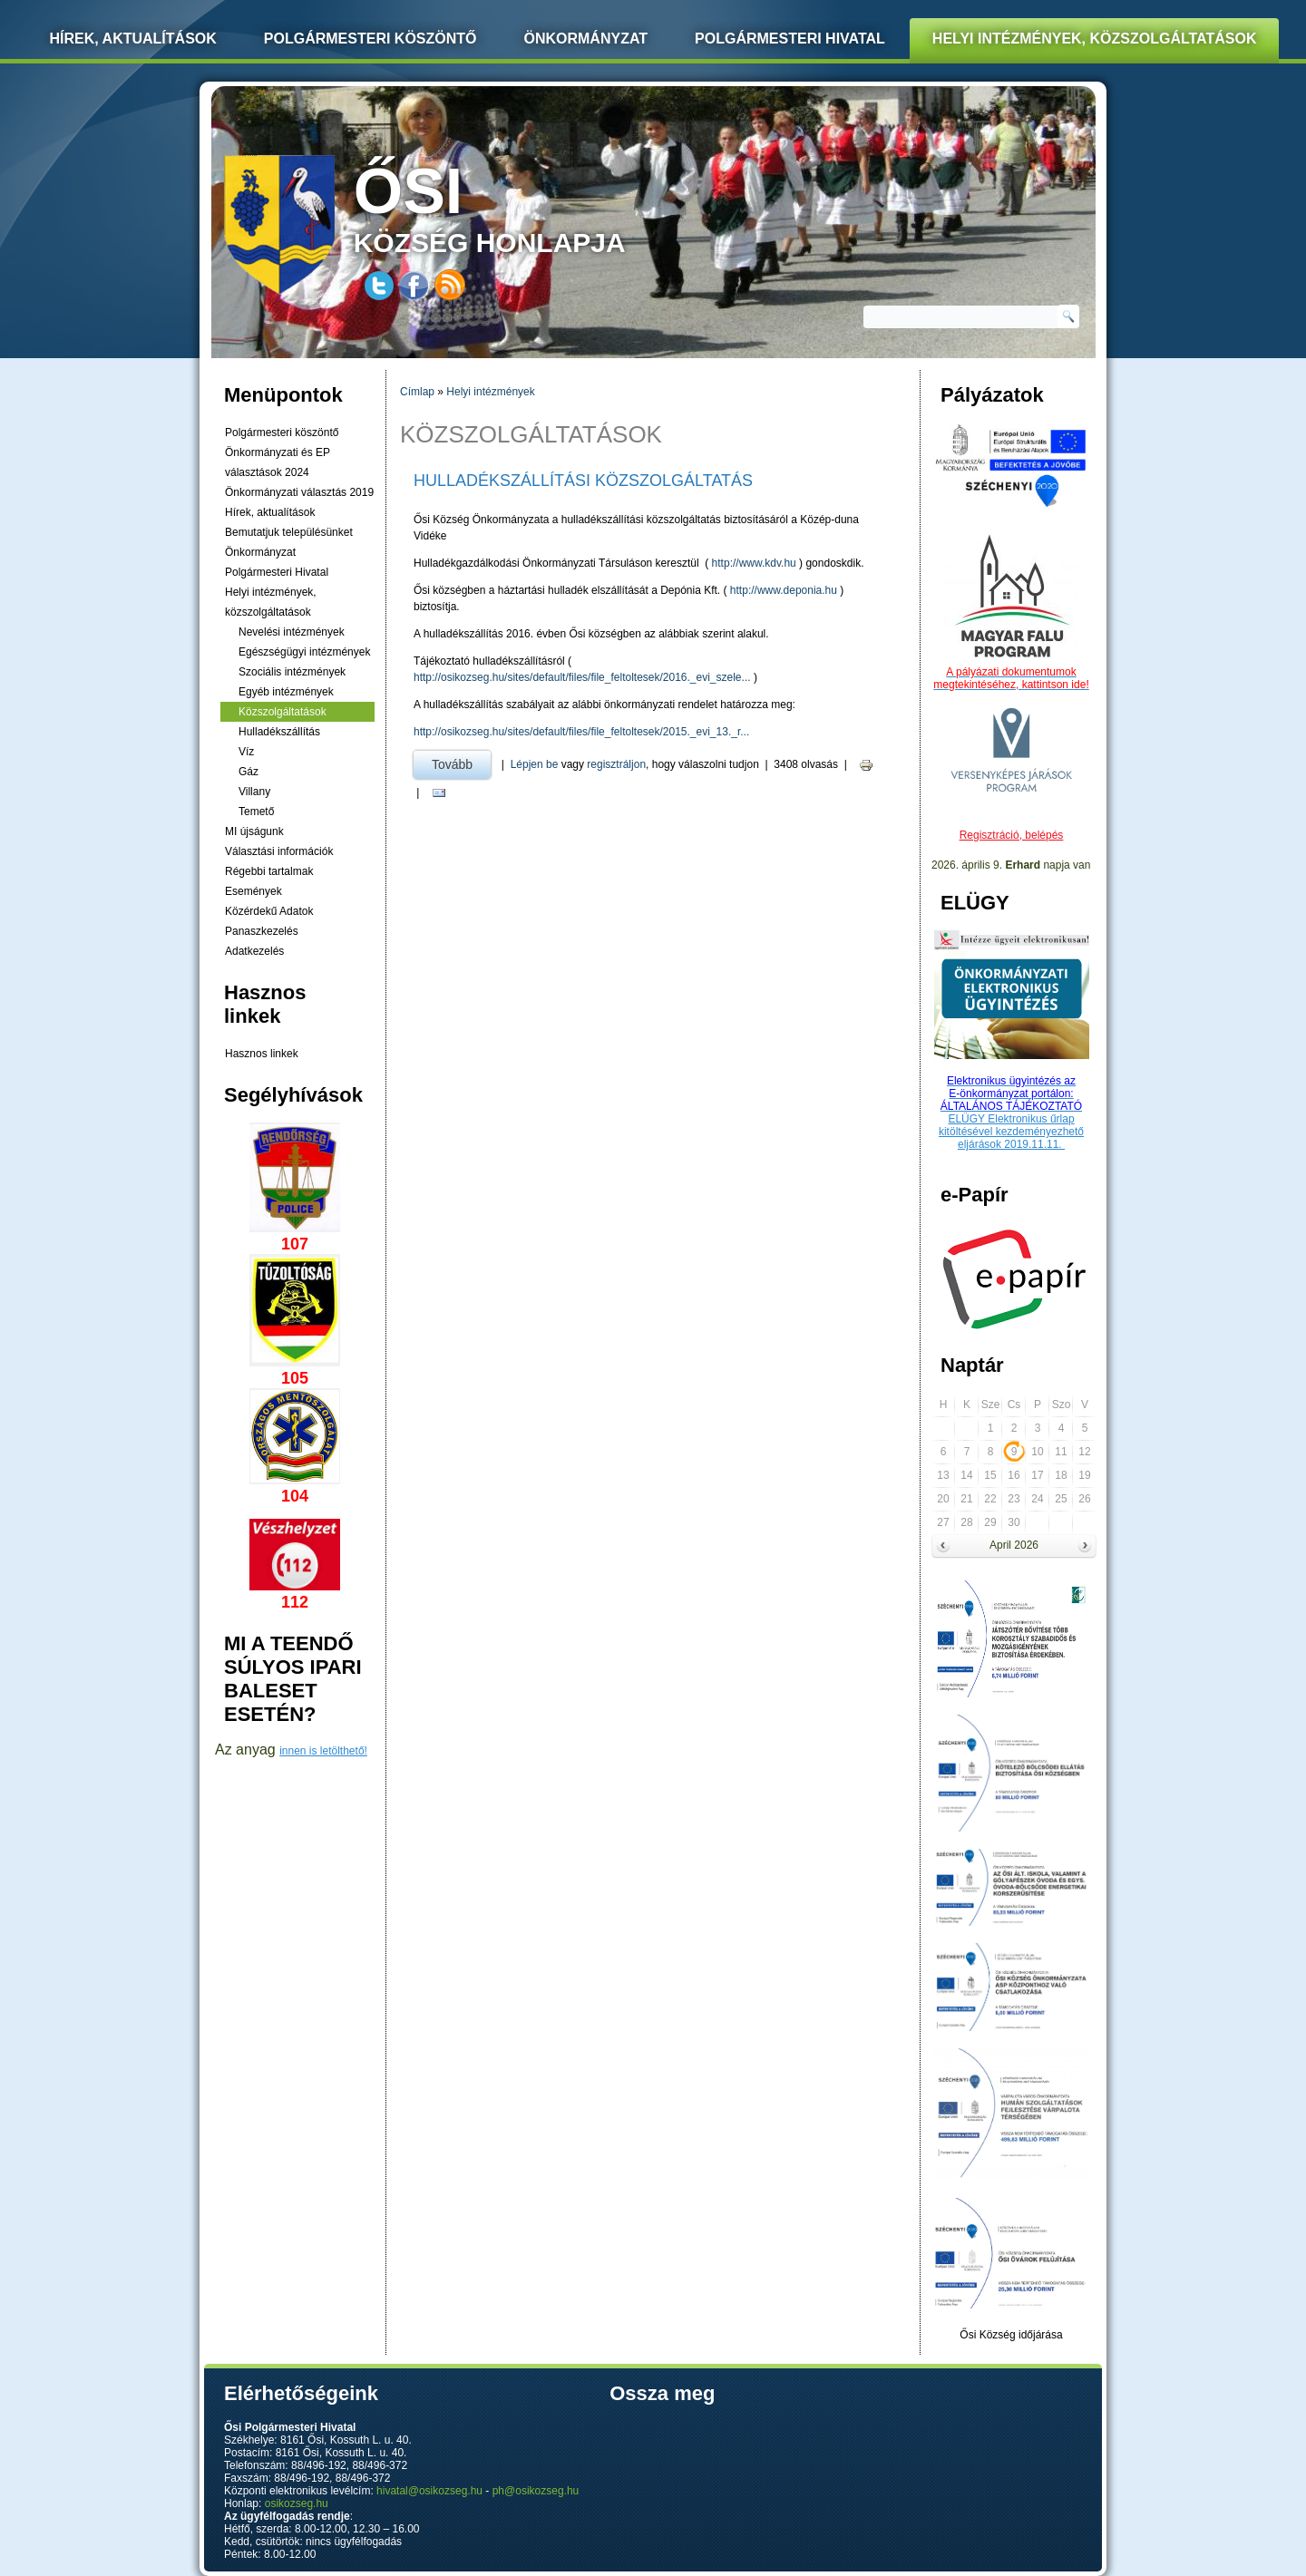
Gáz (248, 771)
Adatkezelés (254, 951)
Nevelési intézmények (292, 632)
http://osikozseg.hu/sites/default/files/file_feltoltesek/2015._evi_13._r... (581, 731)
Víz (246, 751)
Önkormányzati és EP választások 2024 (277, 462)
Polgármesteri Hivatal (790, 38)
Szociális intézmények (292, 672)
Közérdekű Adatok (269, 911)
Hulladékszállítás (279, 731)
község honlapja (532, 206)
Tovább (461, 761)
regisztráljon (616, 764)
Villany (254, 791)
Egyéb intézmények (286, 691)
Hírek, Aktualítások (133, 38)
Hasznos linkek (261, 1053)
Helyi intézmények (490, 391)
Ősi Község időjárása (1011, 2334)
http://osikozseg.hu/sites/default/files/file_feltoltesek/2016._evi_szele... (582, 677)
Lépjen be (535, 764)
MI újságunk (254, 831)
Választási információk (279, 851)
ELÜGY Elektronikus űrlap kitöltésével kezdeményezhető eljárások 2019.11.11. (1011, 1132)
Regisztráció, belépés (1012, 835)
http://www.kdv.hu (754, 563)
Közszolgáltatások (282, 711)
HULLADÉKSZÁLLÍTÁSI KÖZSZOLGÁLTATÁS (583, 480)
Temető (256, 811)
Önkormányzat (585, 38)
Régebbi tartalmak (269, 871)
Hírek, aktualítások (270, 512)
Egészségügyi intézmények (304, 652)
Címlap (417, 391)
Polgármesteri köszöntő (370, 38)
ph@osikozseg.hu (536, 2490)
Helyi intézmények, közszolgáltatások (1094, 38)
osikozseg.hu (296, 2503)
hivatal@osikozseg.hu (429, 2490)
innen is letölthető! (323, 1751)
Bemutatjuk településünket (289, 532)
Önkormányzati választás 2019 (299, 492)
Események (253, 891)
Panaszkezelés (261, 931)
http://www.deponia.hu (783, 590)
